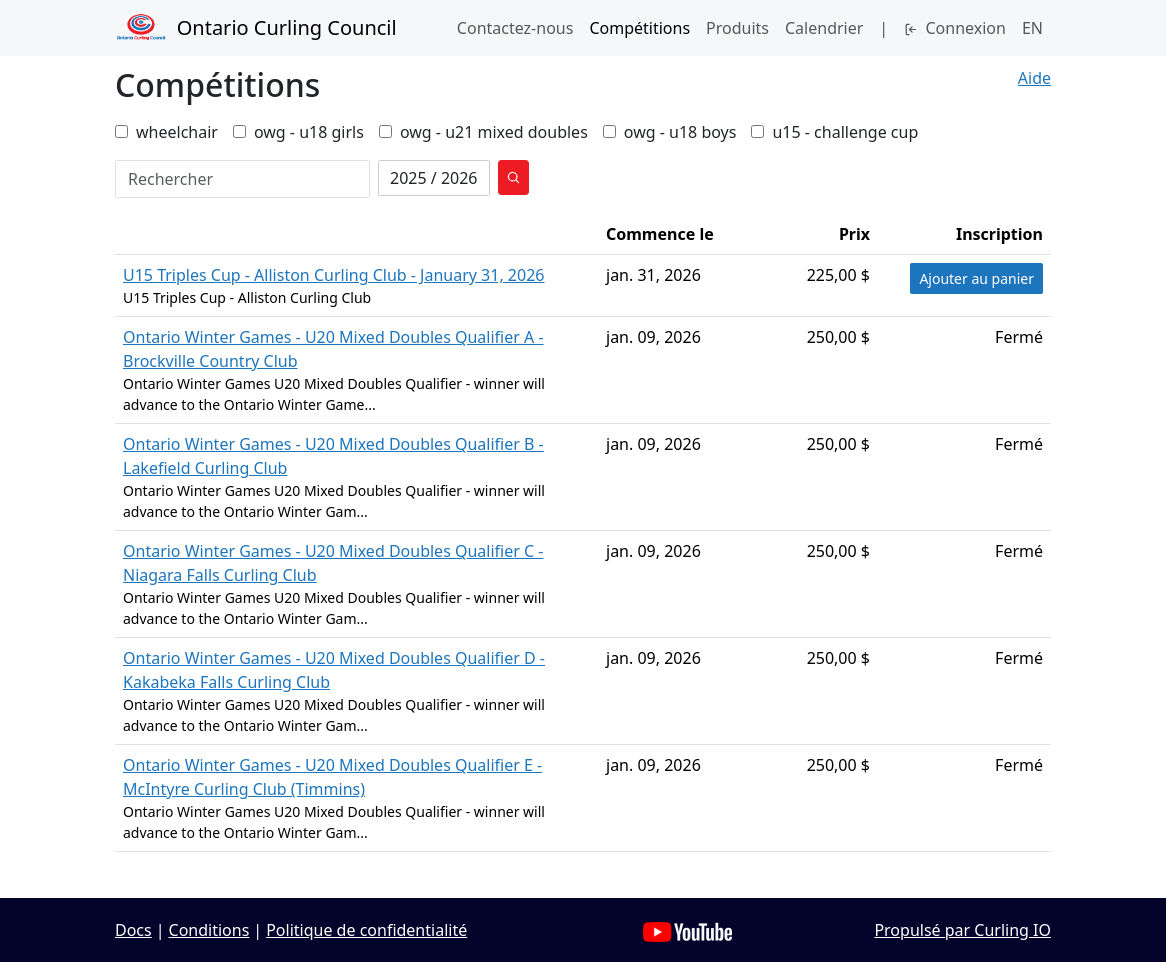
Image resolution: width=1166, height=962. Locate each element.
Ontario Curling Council (256, 28)
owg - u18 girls (298, 132)
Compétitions (639, 28)
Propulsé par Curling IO (962, 930)
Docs (133, 930)
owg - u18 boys (670, 132)
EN (1032, 28)
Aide (1034, 78)
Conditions (209, 930)
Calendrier (824, 28)
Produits (737, 28)
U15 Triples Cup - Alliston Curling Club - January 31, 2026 (333, 275)
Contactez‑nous (515, 28)
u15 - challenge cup (834, 132)
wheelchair (166, 132)
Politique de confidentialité (366, 930)
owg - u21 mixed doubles (483, 132)
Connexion (955, 28)
